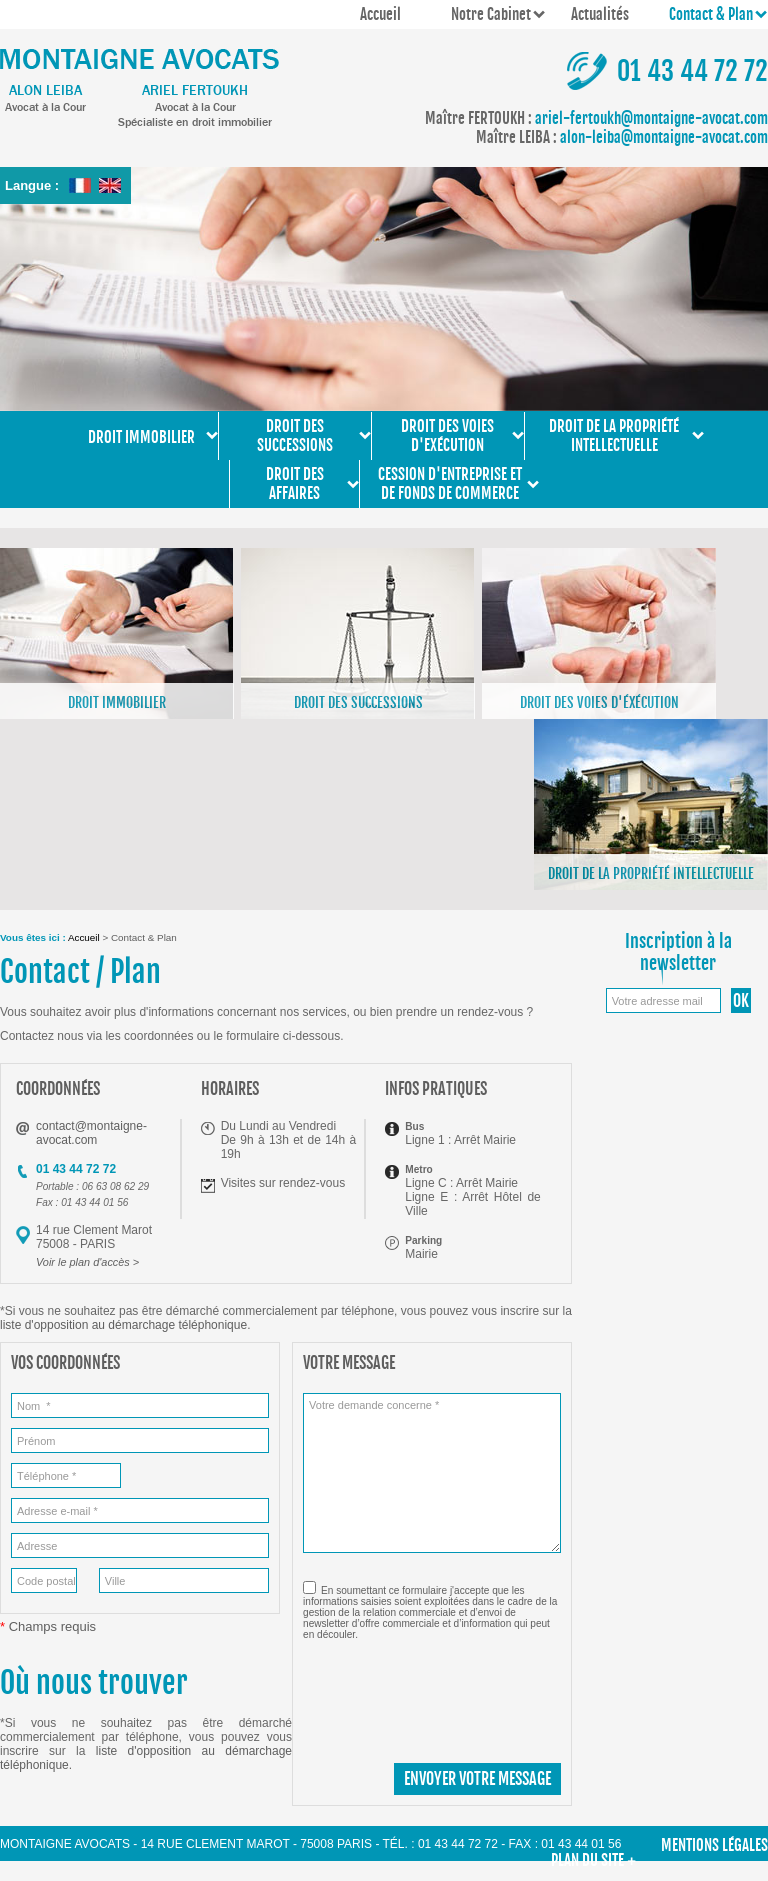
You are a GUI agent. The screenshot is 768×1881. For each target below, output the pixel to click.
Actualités (600, 14)
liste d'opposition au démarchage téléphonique (123, 1325)
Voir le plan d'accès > (87, 1262)
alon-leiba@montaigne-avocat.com (622, 137)
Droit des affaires (295, 484)
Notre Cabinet (491, 14)
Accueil (380, 14)
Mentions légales (714, 1845)
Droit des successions (295, 436)
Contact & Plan (711, 14)
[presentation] (455, 1694)
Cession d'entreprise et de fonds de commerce (450, 484)
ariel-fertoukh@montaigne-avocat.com (596, 118)
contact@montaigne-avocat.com (91, 1133)
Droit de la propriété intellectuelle (614, 436)
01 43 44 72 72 (692, 71)
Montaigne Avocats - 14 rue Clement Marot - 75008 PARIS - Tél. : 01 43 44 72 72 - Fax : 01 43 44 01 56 (310, 1844)
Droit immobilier (141, 431)
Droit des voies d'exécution (447, 436)
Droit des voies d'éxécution (599, 702)
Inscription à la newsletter (678, 952)
